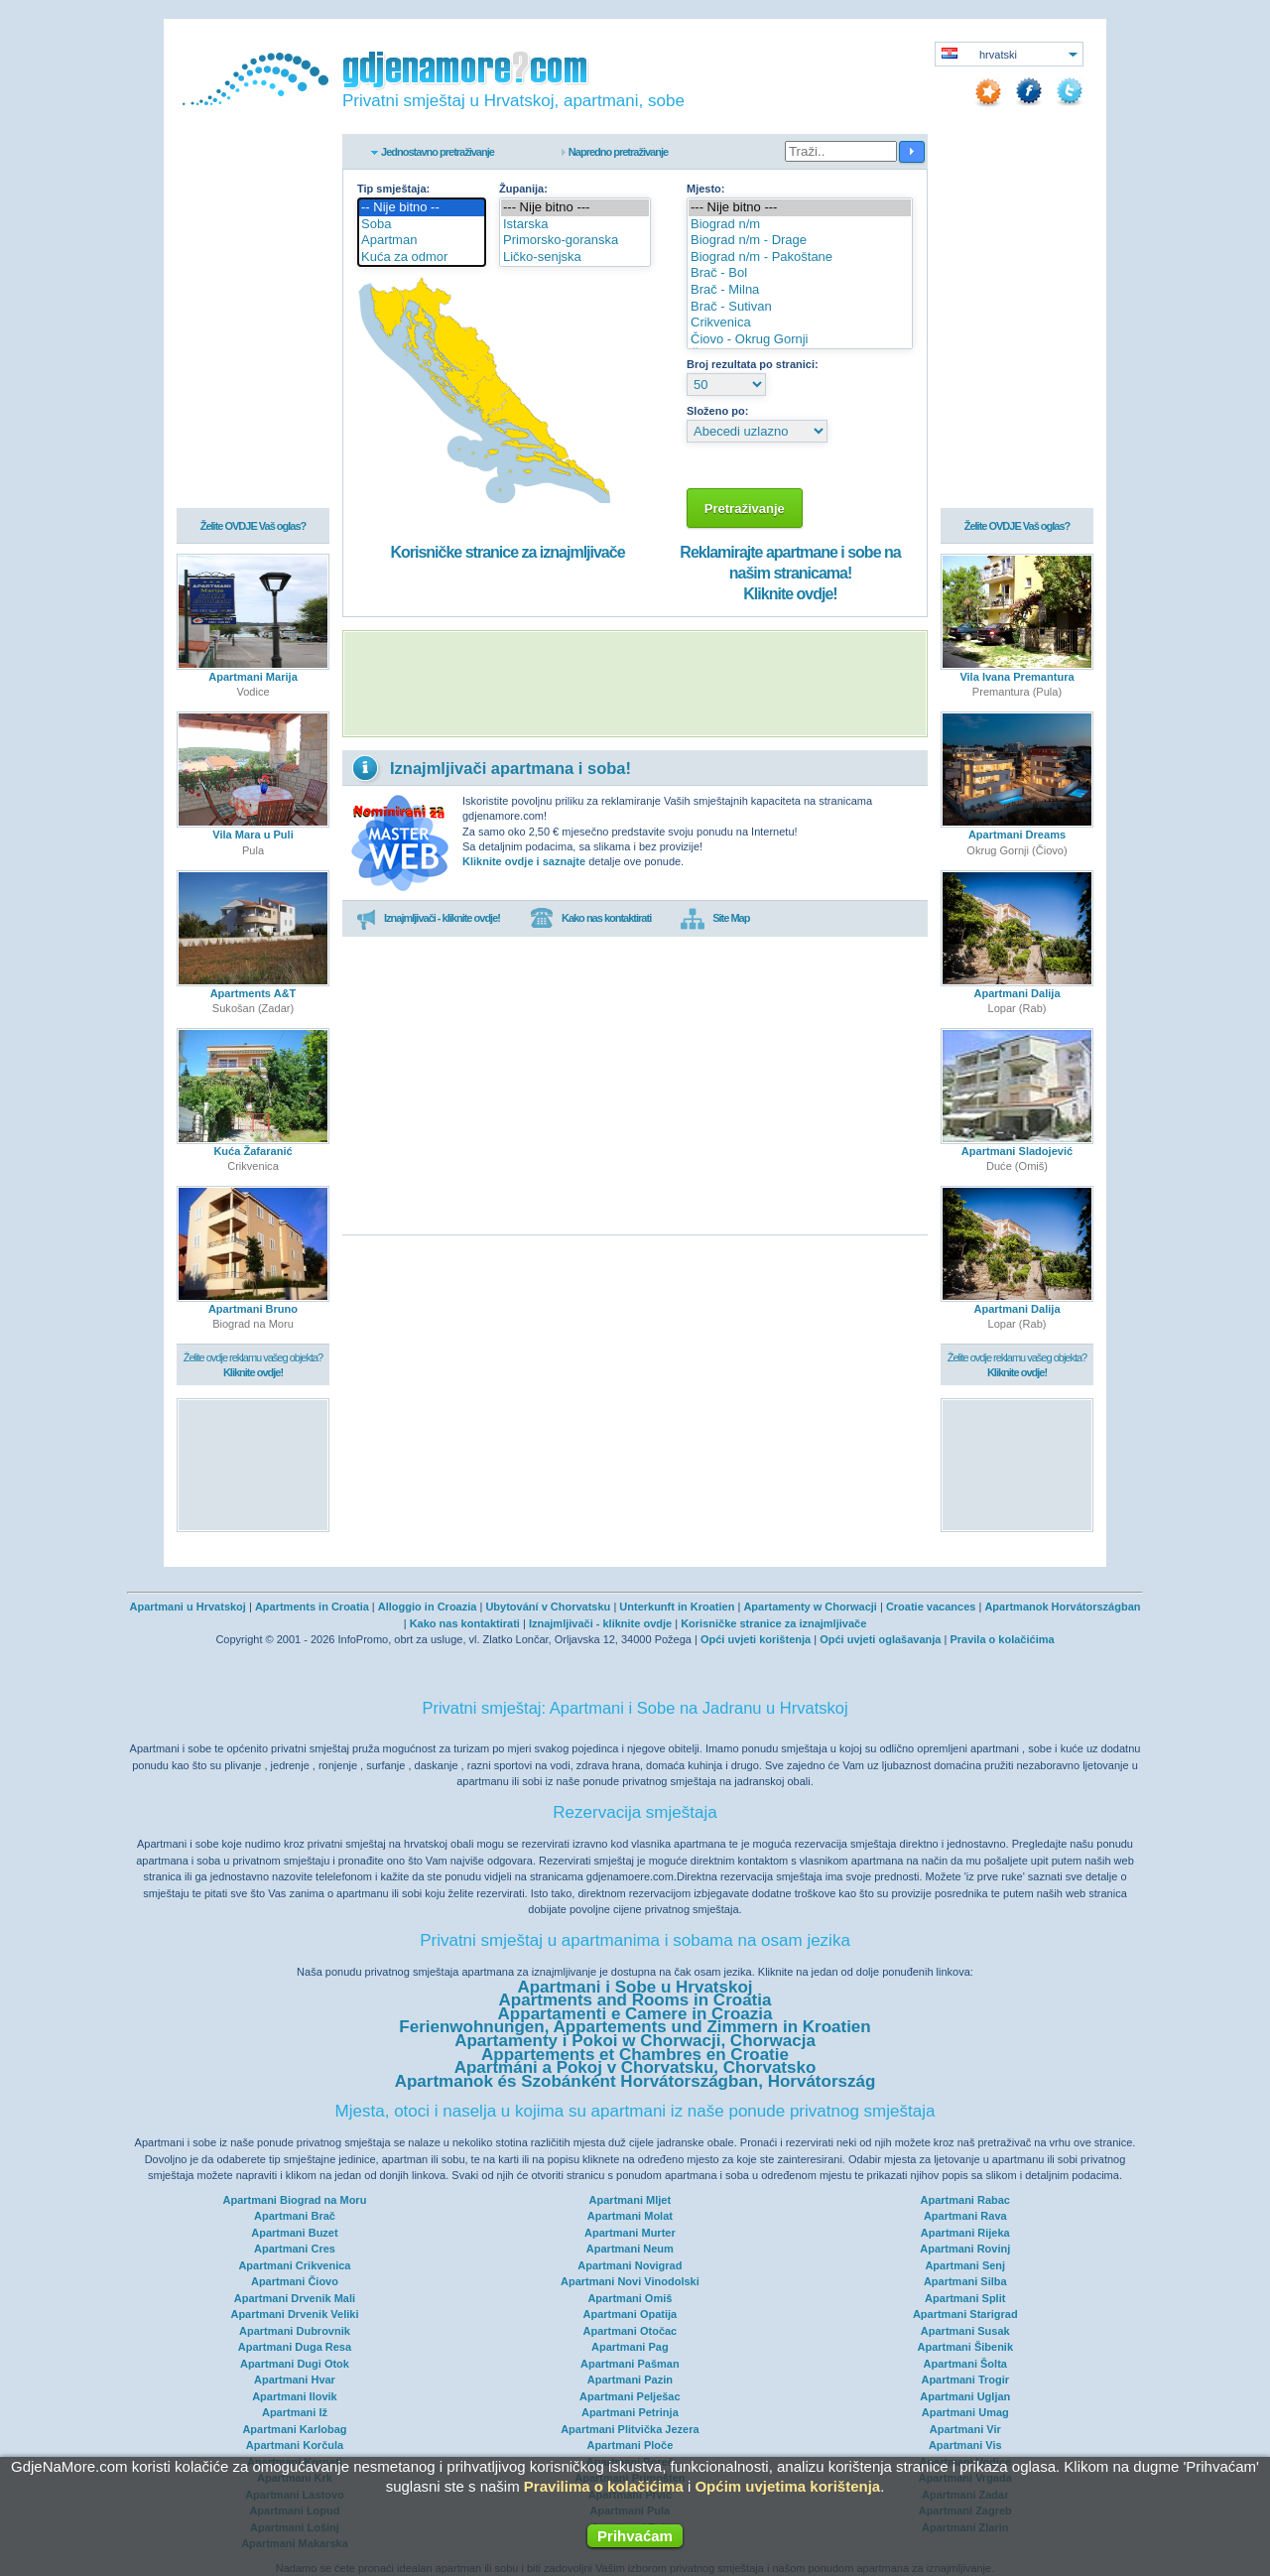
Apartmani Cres (294, 2248)
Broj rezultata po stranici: (753, 364)
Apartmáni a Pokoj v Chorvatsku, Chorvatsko (635, 2067)
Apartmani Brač (294, 2216)
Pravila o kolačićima (1002, 1639)
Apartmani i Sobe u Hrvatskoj (634, 1987)
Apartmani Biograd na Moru (295, 2200)
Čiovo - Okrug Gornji (800, 339)
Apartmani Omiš (629, 2298)
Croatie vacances (931, 1606)
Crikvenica (800, 323)
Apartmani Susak (965, 2331)
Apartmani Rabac (965, 2200)
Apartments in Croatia (312, 1606)
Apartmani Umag (965, 2412)
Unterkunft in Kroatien (676, 1606)
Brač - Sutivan (800, 307)
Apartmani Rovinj (965, 2248)
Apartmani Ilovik (294, 2396)
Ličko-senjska (575, 257)
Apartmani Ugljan (965, 2396)
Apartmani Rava (965, 2216)
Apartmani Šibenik (965, 2347)
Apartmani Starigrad (965, 2314)
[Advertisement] (635, 683)
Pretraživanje (745, 508)
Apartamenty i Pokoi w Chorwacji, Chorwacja (635, 2040)
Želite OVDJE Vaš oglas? (253, 528)
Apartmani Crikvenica (294, 2265)
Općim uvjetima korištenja (787, 2486)
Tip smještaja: (393, 188)
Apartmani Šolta (965, 2364)
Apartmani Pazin (630, 2379)
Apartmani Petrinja (630, 2412)
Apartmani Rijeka (965, 2233)
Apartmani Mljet (630, 2200)
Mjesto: (706, 188)
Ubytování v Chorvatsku (547, 1606)
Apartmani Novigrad (629, 2265)
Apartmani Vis (965, 2445)
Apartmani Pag (630, 2347)
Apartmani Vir (965, 2429)
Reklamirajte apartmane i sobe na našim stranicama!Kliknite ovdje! (790, 573)
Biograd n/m (800, 224)
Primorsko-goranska (575, 240)
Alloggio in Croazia (427, 1606)
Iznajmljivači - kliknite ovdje (600, 1623)
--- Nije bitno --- (575, 207)
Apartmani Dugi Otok (294, 2364)
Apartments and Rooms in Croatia (635, 2000)
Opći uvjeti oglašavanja (880, 1639)
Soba (421, 224)
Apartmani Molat (630, 2216)
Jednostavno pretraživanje (437, 152)
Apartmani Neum (630, 2248)
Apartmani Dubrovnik (294, 2331)
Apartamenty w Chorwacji (809, 1606)
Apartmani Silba (965, 2281)
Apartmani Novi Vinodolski (630, 2281)
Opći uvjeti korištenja (755, 1639)
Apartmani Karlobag (294, 2429)
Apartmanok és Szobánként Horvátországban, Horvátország (635, 2081)
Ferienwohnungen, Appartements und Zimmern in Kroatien (634, 2026)
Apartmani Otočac (629, 2331)
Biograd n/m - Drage (800, 240)
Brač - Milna (800, 290)
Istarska (575, 224)
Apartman (421, 240)
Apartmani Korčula (294, 2445)
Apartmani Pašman (630, 2364)
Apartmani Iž (294, 2412)
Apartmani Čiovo (294, 2281)
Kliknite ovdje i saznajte (523, 861)
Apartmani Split (965, 2298)
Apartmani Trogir (965, 2379)
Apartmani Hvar (294, 2379)
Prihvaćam (635, 2535)
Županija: (523, 188)
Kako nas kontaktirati (590, 919)
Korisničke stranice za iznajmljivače (507, 552)
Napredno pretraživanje (618, 152)
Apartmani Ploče (629, 2445)
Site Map (715, 919)
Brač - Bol (800, 273)
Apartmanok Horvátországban (1062, 1606)
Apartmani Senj (965, 2265)
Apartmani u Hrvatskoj (188, 1606)
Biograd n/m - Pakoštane (800, 257)
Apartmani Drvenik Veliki (294, 2314)
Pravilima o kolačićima (604, 2486)
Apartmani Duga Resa (294, 2347)
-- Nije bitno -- (421, 207)
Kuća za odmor (421, 257)
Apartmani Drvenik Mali (294, 2298)
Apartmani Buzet (294, 2233)
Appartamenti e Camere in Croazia (635, 2013)
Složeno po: (717, 411)
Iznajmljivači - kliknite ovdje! (428, 919)
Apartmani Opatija (629, 2314)
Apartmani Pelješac (630, 2396)
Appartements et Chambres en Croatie (635, 2054)
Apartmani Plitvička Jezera (629, 2429)
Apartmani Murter (630, 2233)
